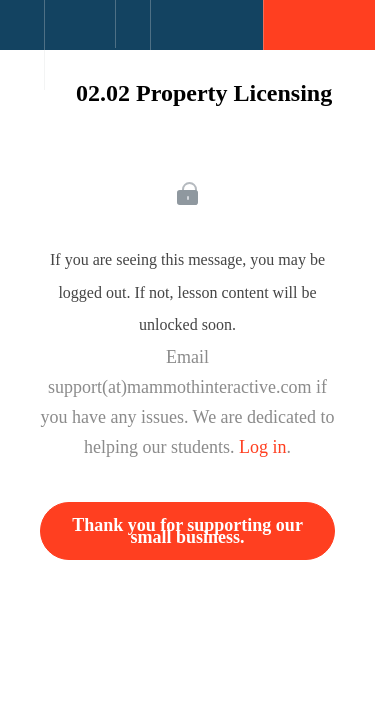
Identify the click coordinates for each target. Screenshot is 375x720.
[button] (22, 35)
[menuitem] (79, 45)
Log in (263, 447)
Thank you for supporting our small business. (187, 531)
